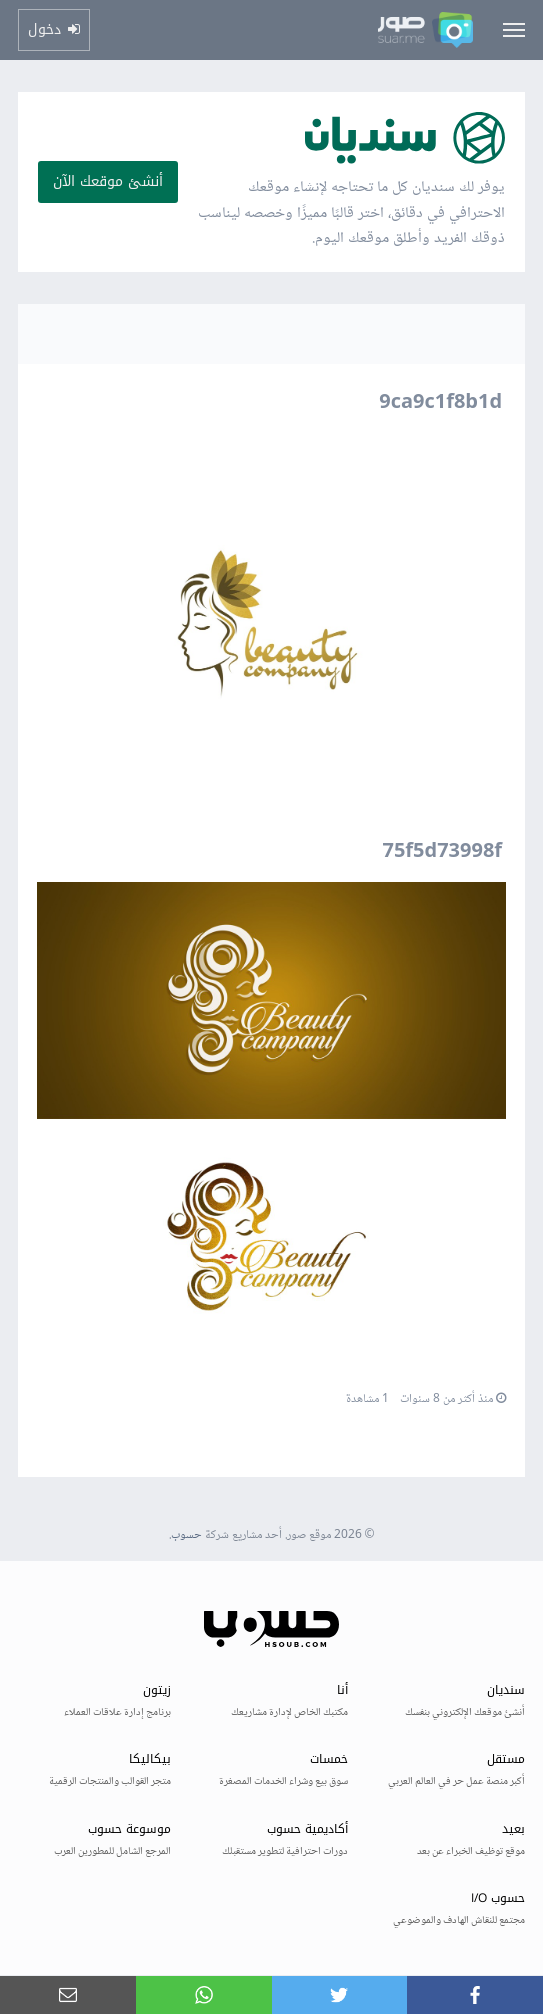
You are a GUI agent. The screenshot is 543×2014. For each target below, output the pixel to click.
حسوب (186, 1535)
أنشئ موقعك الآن (108, 181)
